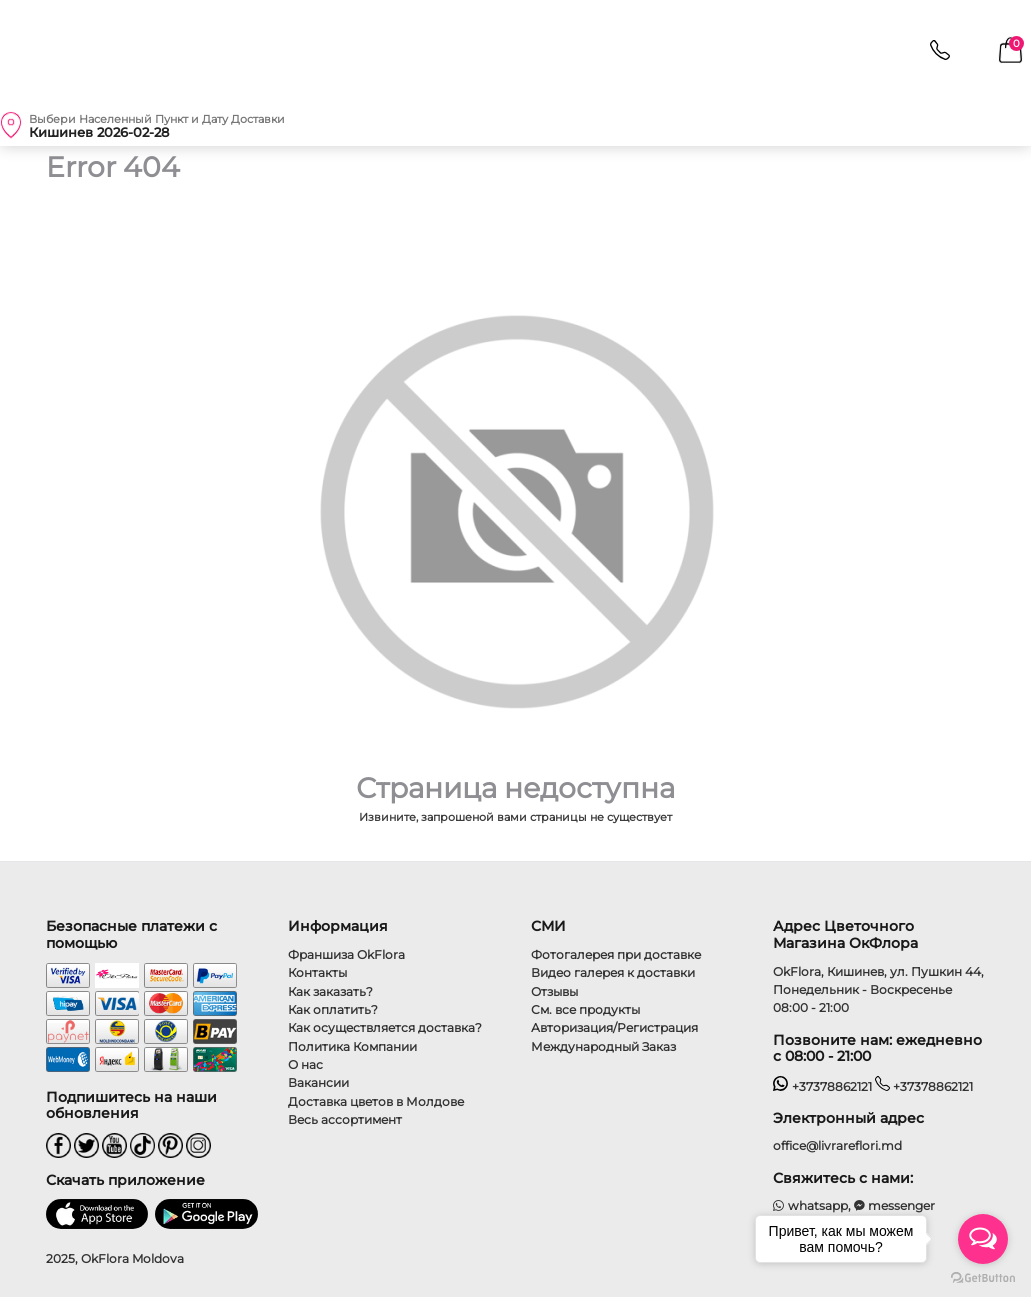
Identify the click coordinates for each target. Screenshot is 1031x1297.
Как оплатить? (333, 1009)
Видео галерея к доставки (613, 972)
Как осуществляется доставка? (385, 1027)
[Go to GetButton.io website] (983, 1277)
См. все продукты (585, 1009)
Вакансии (318, 1082)
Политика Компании (352, 1046)
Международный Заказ (603, 1046)
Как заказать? (330, 991)
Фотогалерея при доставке (616, 954)
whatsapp (810, 1205)
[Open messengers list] (983, 1239)
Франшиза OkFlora (346, 954)
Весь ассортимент (345, 1119)
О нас (305, 1064)
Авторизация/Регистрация (614, 1027)
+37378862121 (822, 1086)
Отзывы (554, 991)
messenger (895, 1205)
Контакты (317, 972)
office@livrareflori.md (837, 1145)
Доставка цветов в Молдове (376, 1101)
